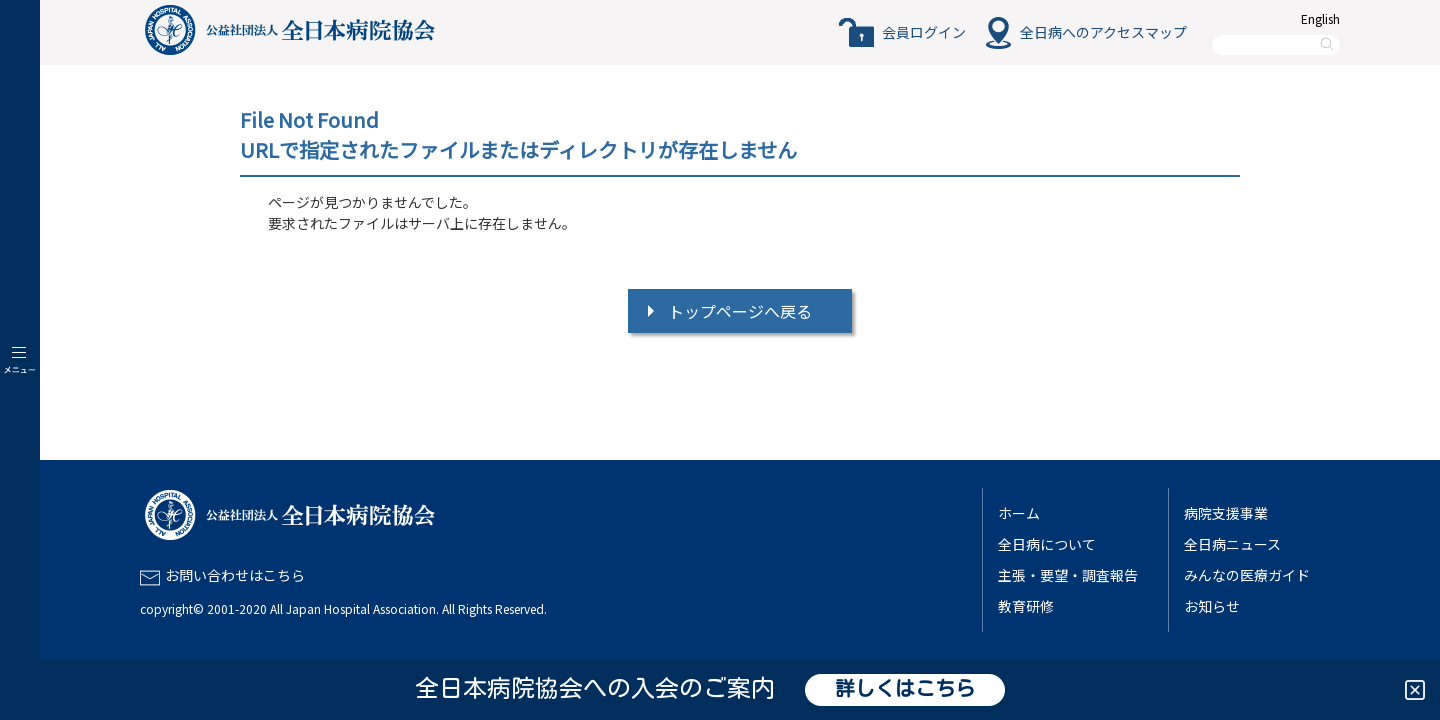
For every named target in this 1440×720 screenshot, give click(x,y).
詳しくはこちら (905, 690)
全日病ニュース (1232, 544)
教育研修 (1026, 606)
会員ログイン (924, 32)
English (1320, 18)
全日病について (1047, 544)
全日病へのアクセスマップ (1103, 32)
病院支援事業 (1226, 513)
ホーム (1019, 513)
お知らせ (1212, 606)
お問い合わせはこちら (235, 575)
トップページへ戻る (740, 311)
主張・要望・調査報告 (1068, 575)
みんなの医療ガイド (1247, 575)
